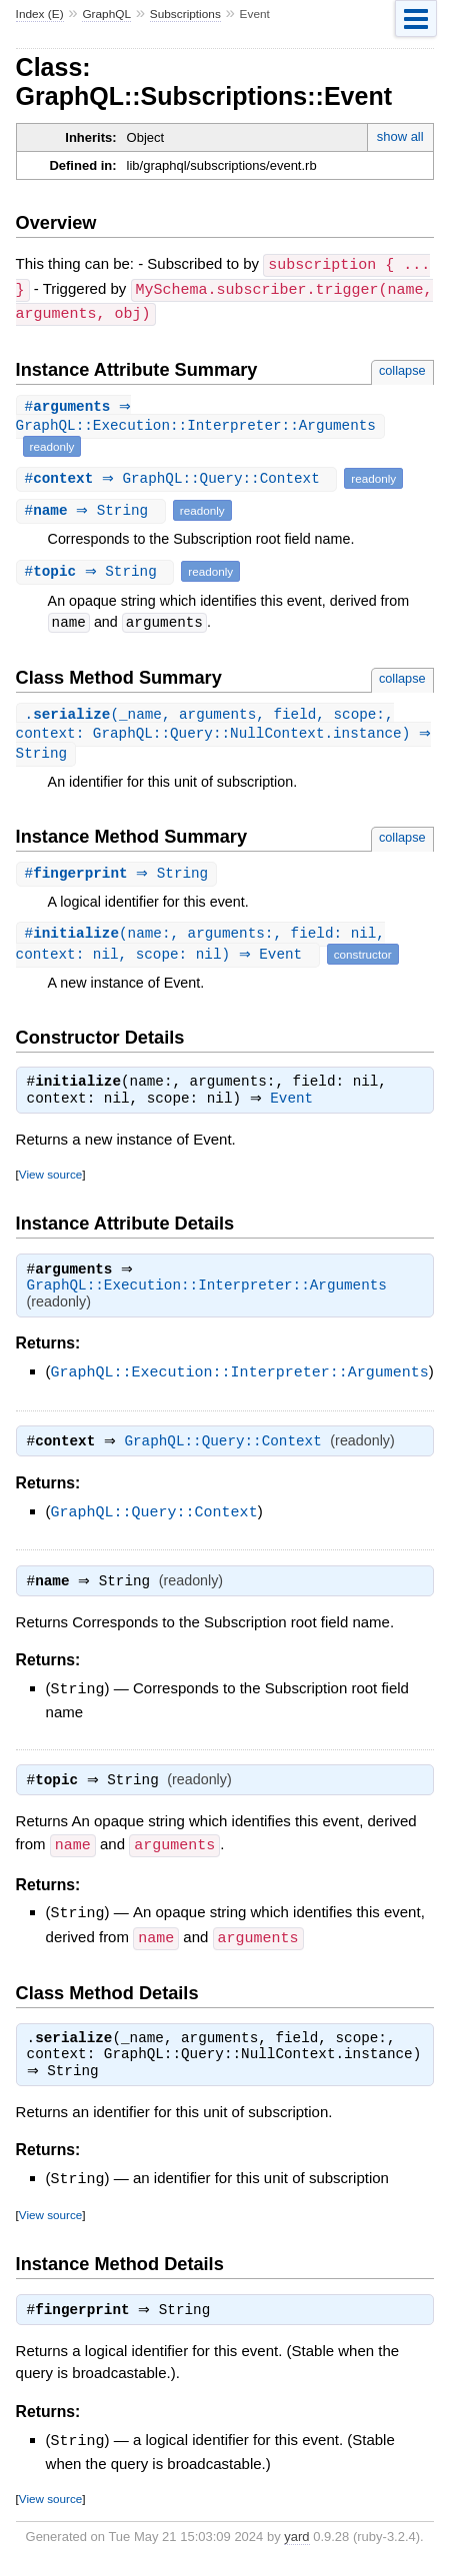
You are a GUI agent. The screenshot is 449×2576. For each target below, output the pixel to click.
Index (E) (40, 14)
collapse (402, 367)
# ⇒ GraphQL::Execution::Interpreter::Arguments (196, 415)
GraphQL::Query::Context (228, 1449)
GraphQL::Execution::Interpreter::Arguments (207, 1292)
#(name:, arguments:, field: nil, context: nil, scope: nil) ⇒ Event (200, 947)
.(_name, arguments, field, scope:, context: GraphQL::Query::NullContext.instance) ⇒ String (213, 734)
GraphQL (106, 14)
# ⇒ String (93, 508)
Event (296, 1104)
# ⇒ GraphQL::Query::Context (179, 476)
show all (400, 136)
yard (296, 2545)
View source (50, 1179)
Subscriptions (185, 14)
